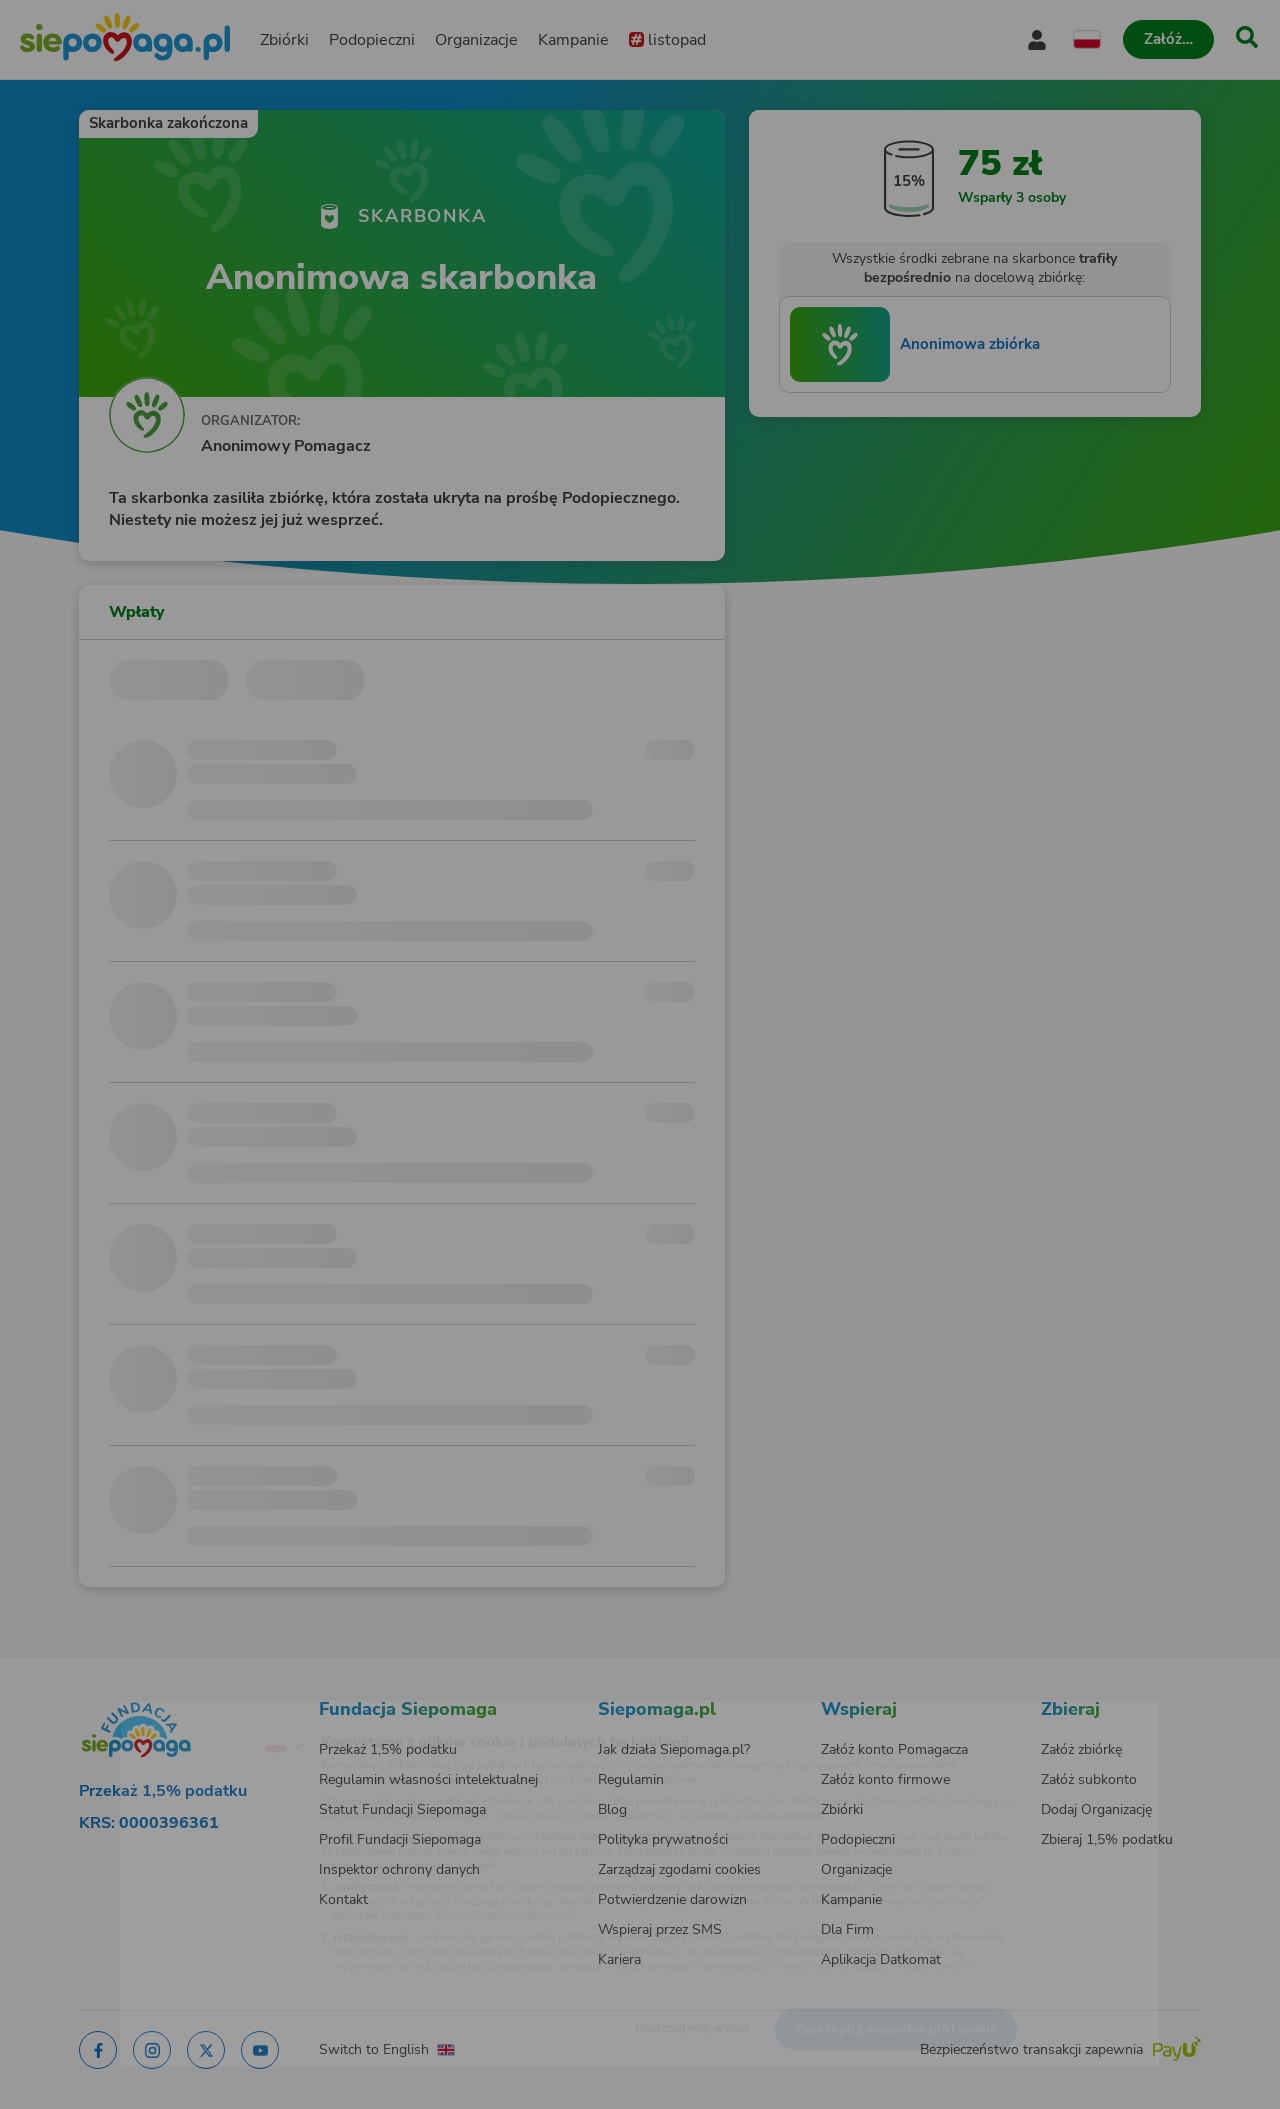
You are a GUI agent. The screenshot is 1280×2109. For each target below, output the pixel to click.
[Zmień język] (201, 1714)
